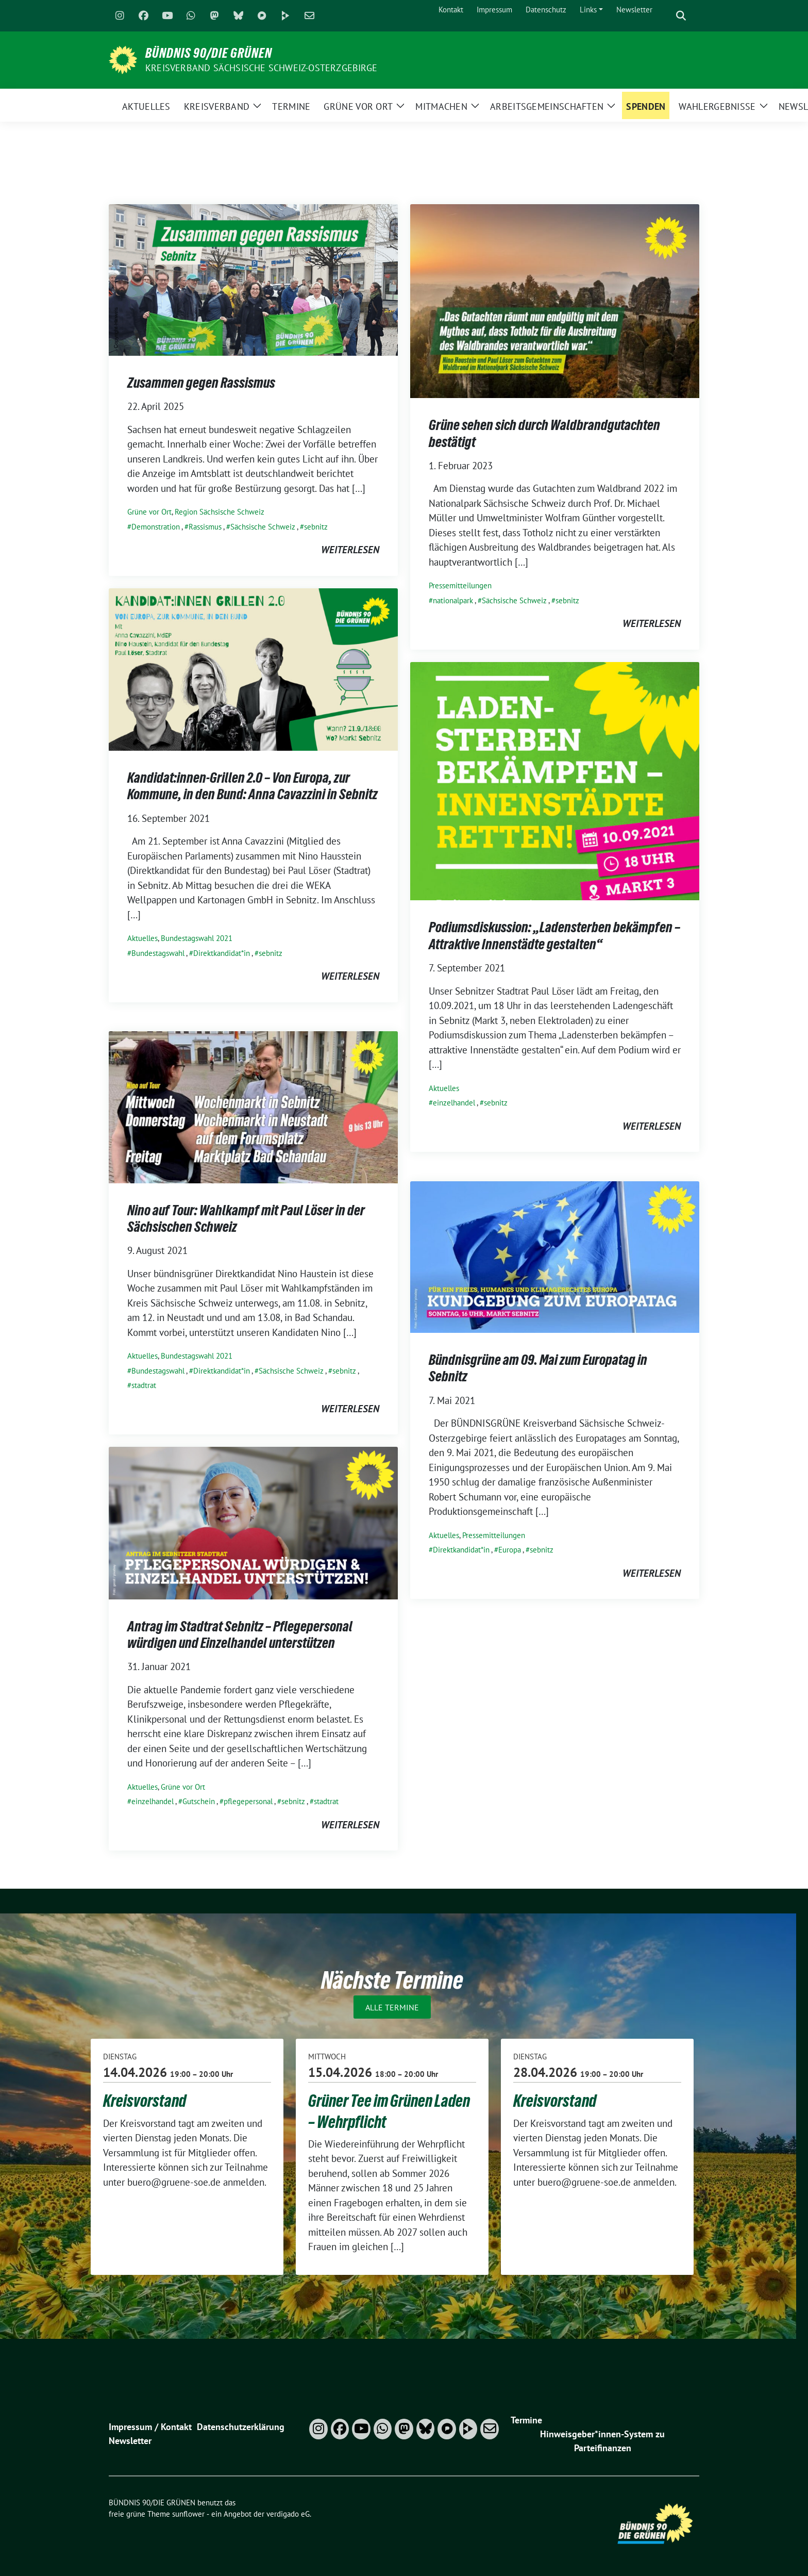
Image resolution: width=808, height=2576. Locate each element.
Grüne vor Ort (149, 512)
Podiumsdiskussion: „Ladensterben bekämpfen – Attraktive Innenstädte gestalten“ (554, 935)
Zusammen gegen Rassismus (201, 382)
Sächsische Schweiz (262, 527)
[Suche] (666, 15)
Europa (509, 1550)
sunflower (188, 2514)
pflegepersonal (248, 1801)
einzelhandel (454, 1103)
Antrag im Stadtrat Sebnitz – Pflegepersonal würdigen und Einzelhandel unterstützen (239, 1634)
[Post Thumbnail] (253, 279)
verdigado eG (288, 2514)
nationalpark (453, 600)
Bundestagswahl (157, 953)
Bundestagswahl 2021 (196, 938)
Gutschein (198, 1801)
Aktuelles (142, 938)
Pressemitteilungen (460, 585)
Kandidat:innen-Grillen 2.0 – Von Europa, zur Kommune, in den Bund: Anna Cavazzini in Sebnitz (252, 785)
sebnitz (316, 527)
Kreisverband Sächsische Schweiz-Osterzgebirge (261, 68)
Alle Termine (392, 2007)
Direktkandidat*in (221, 953)
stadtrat (143, 1385)
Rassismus (205, 527)
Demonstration (155, 527)
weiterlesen (350, 549)
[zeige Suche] (681, 15)
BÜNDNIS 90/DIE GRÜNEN (208, 53)
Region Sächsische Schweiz (219, 512)
